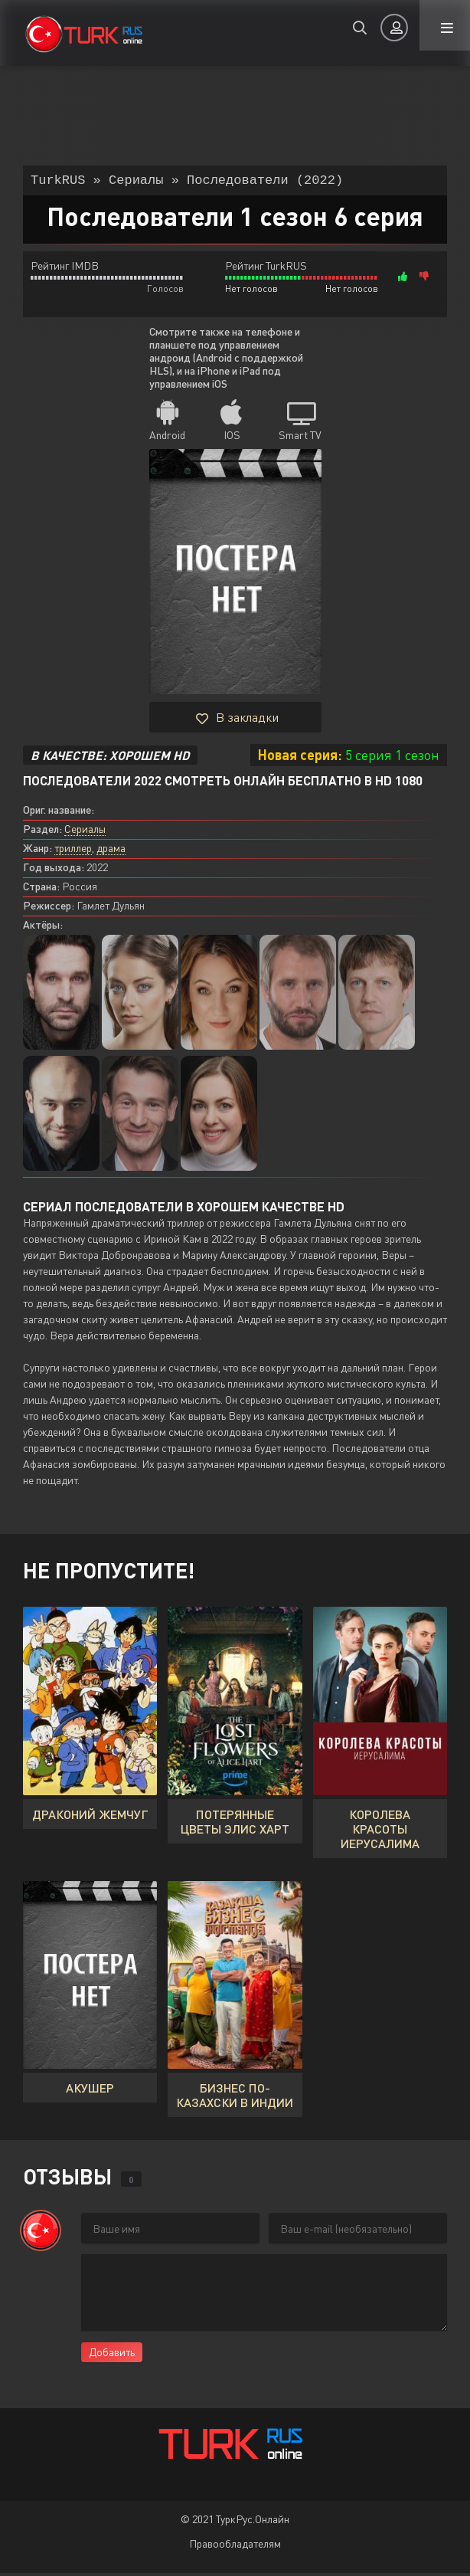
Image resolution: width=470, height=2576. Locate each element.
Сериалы (85, 831)
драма (111, 850)
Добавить (112, 2354)
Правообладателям (235, 2546)
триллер (73, 850)
